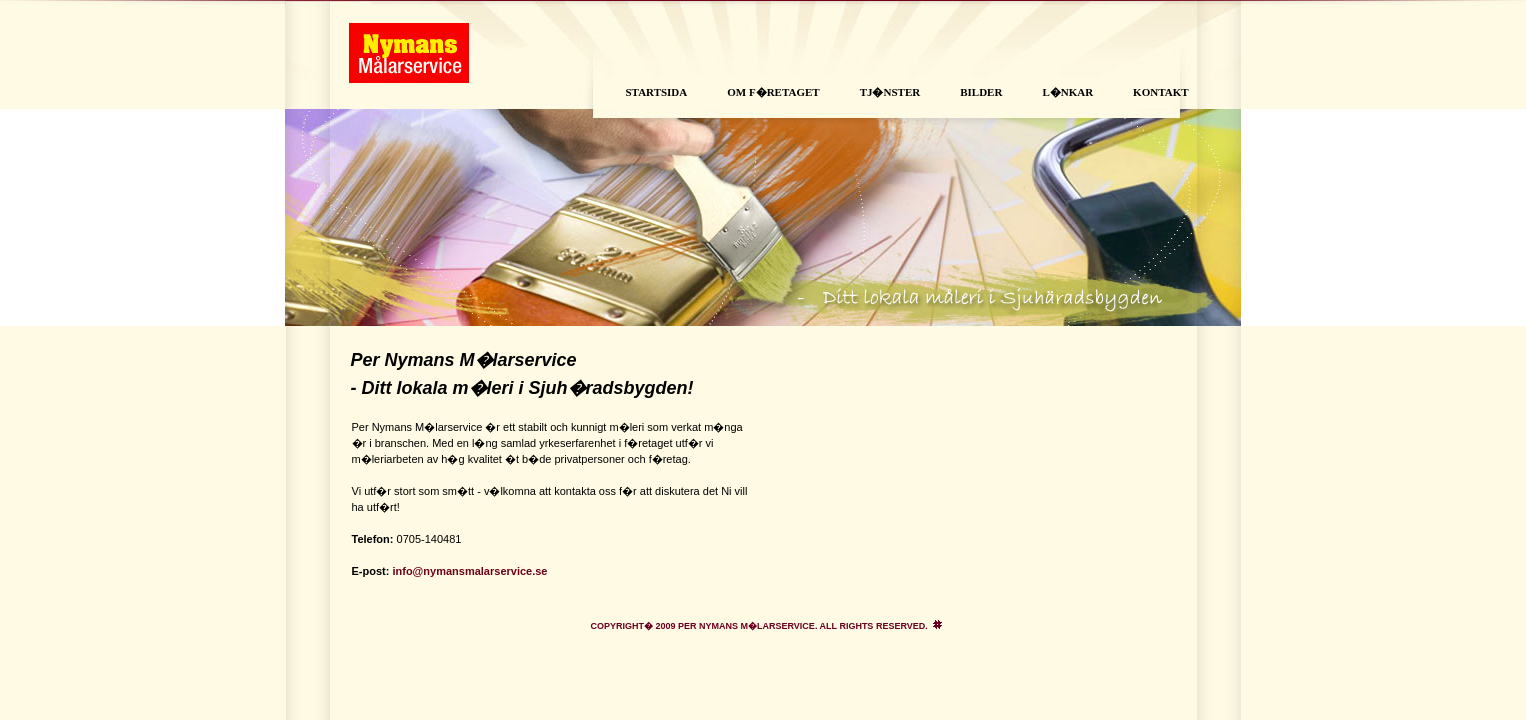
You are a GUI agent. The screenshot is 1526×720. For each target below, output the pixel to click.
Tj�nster (890, 92)
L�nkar (1067, 92)
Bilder (981, 92)
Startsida (657, 92)
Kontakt (1160, 92)
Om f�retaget (773, 92)
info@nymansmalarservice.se (469, 571)
